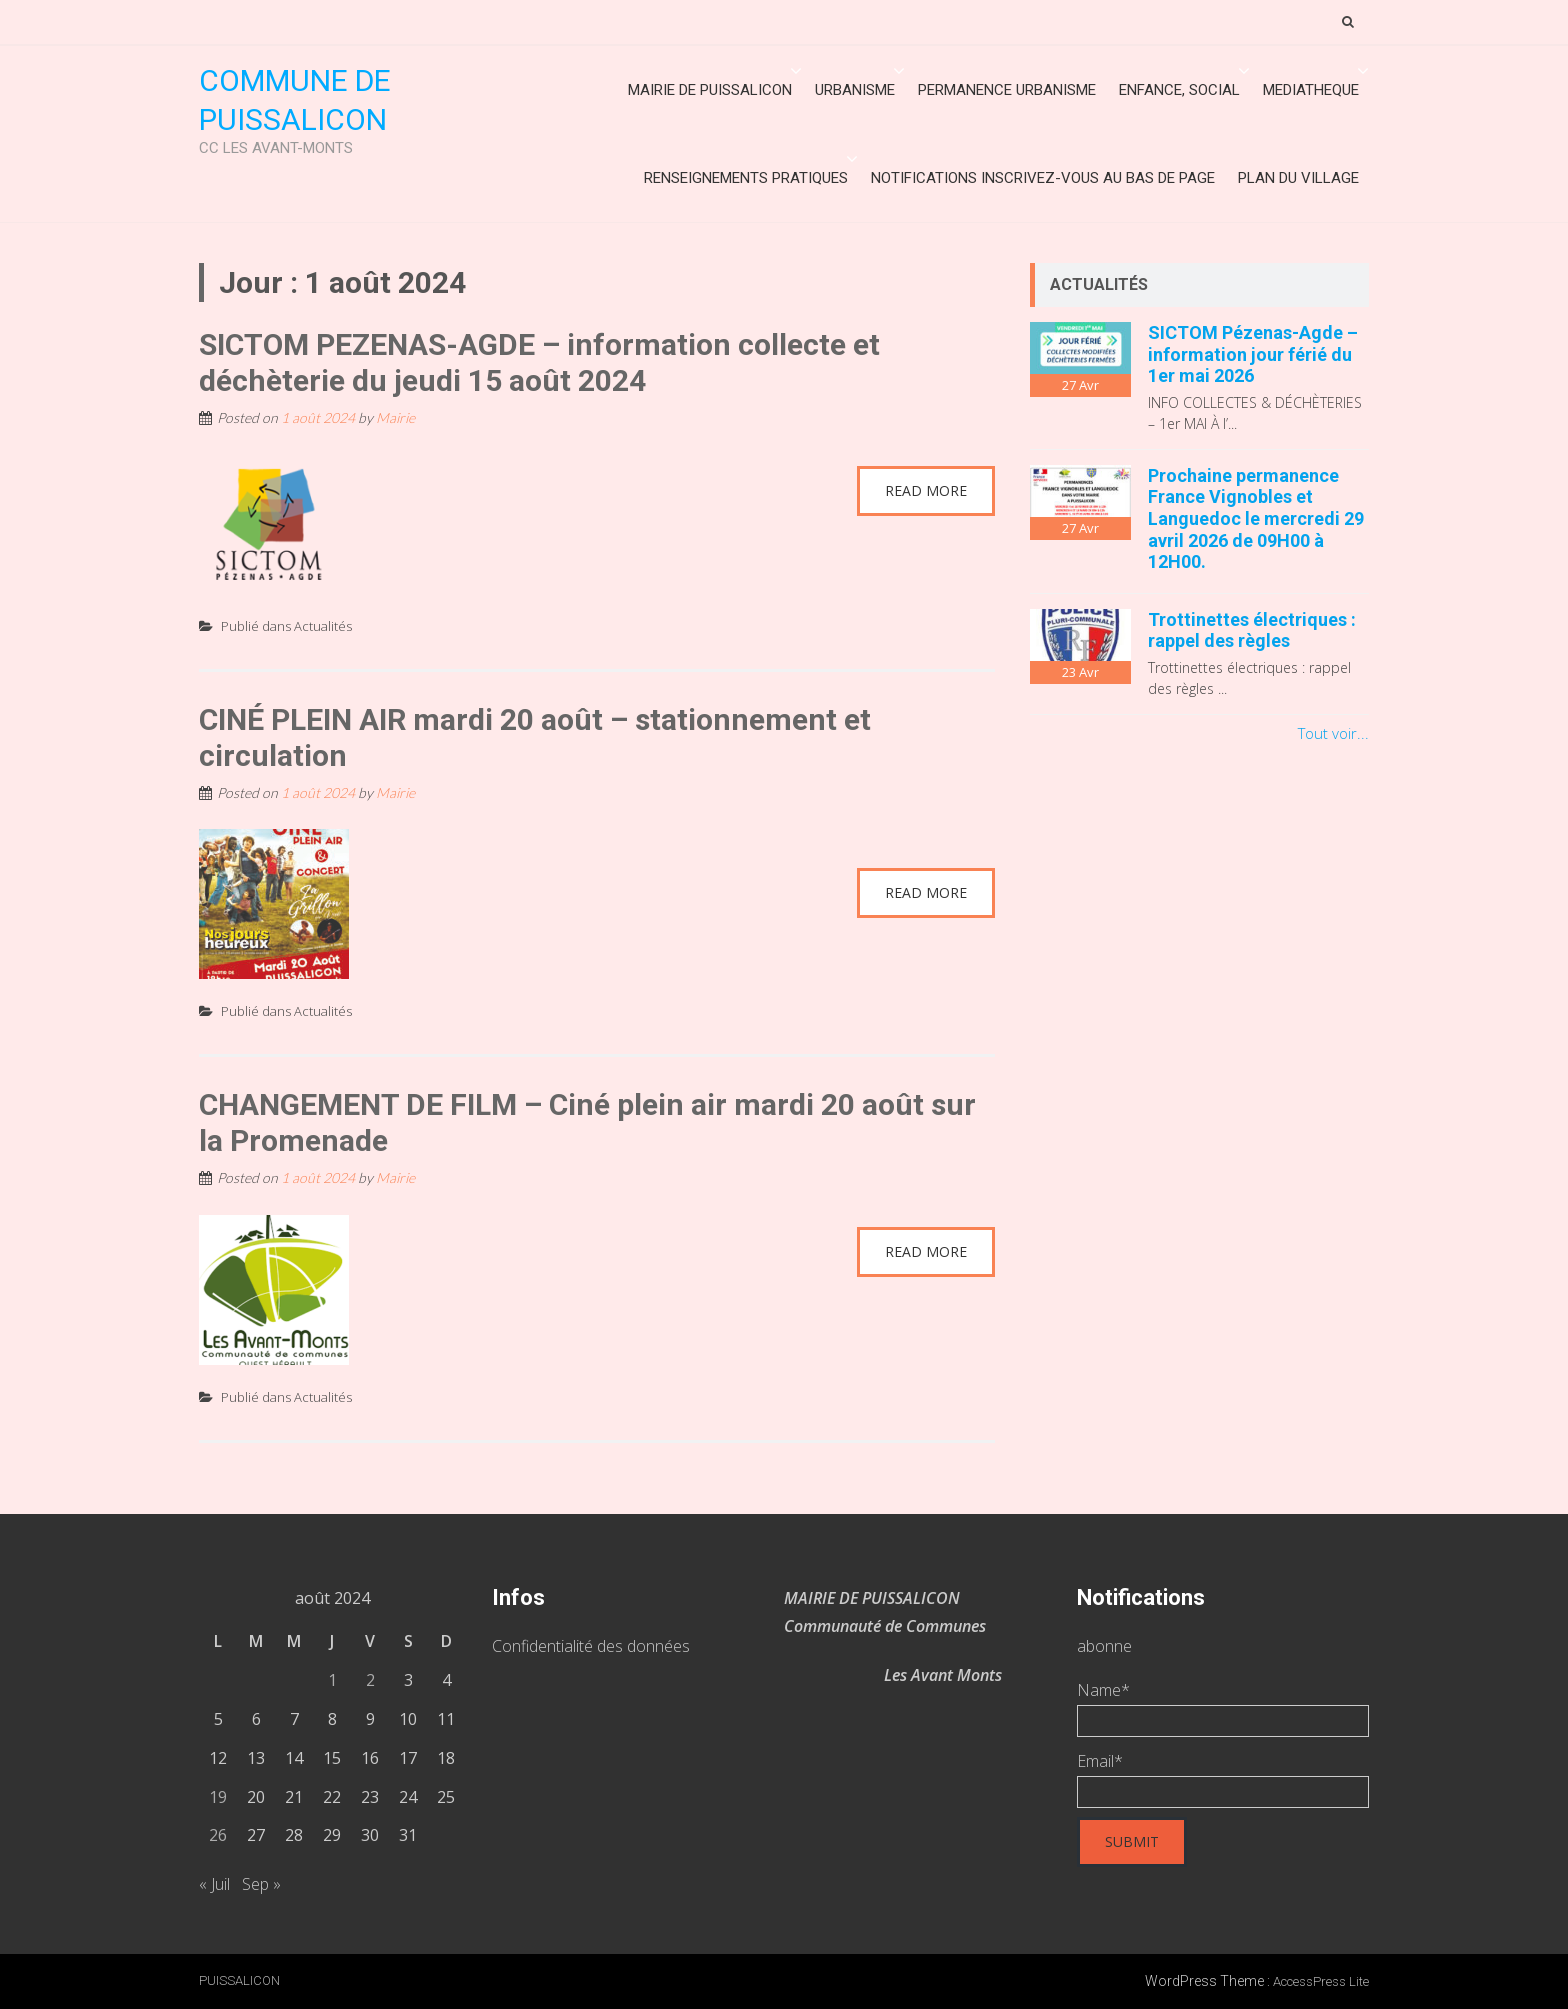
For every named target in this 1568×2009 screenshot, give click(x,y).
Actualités (323, 626)
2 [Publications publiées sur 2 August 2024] (370, 1680)
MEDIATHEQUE (1311, 90)
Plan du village (1298, 178)
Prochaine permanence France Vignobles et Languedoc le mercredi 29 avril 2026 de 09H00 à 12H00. (1256, 518)
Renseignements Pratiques (746, 178)
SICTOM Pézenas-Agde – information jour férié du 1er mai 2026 (1253, 354)
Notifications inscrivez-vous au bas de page (1043, 178)
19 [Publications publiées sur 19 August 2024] (218, 1797)
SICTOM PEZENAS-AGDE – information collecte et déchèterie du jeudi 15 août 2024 (539, 362)
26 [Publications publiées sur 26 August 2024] (218, 1835)
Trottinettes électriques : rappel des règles (1252, 630)
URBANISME (855, 90)
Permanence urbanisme (1007, 90)
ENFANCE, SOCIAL (1179, 90)
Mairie (395, 417)
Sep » (261, 1884)
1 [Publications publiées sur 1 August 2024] (332, 1680)
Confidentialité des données (591, 1646)
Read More (926, 490)
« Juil (214, 1884)
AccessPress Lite (1321, 1981)
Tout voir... (1333, 733)
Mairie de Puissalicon (710, 90)
